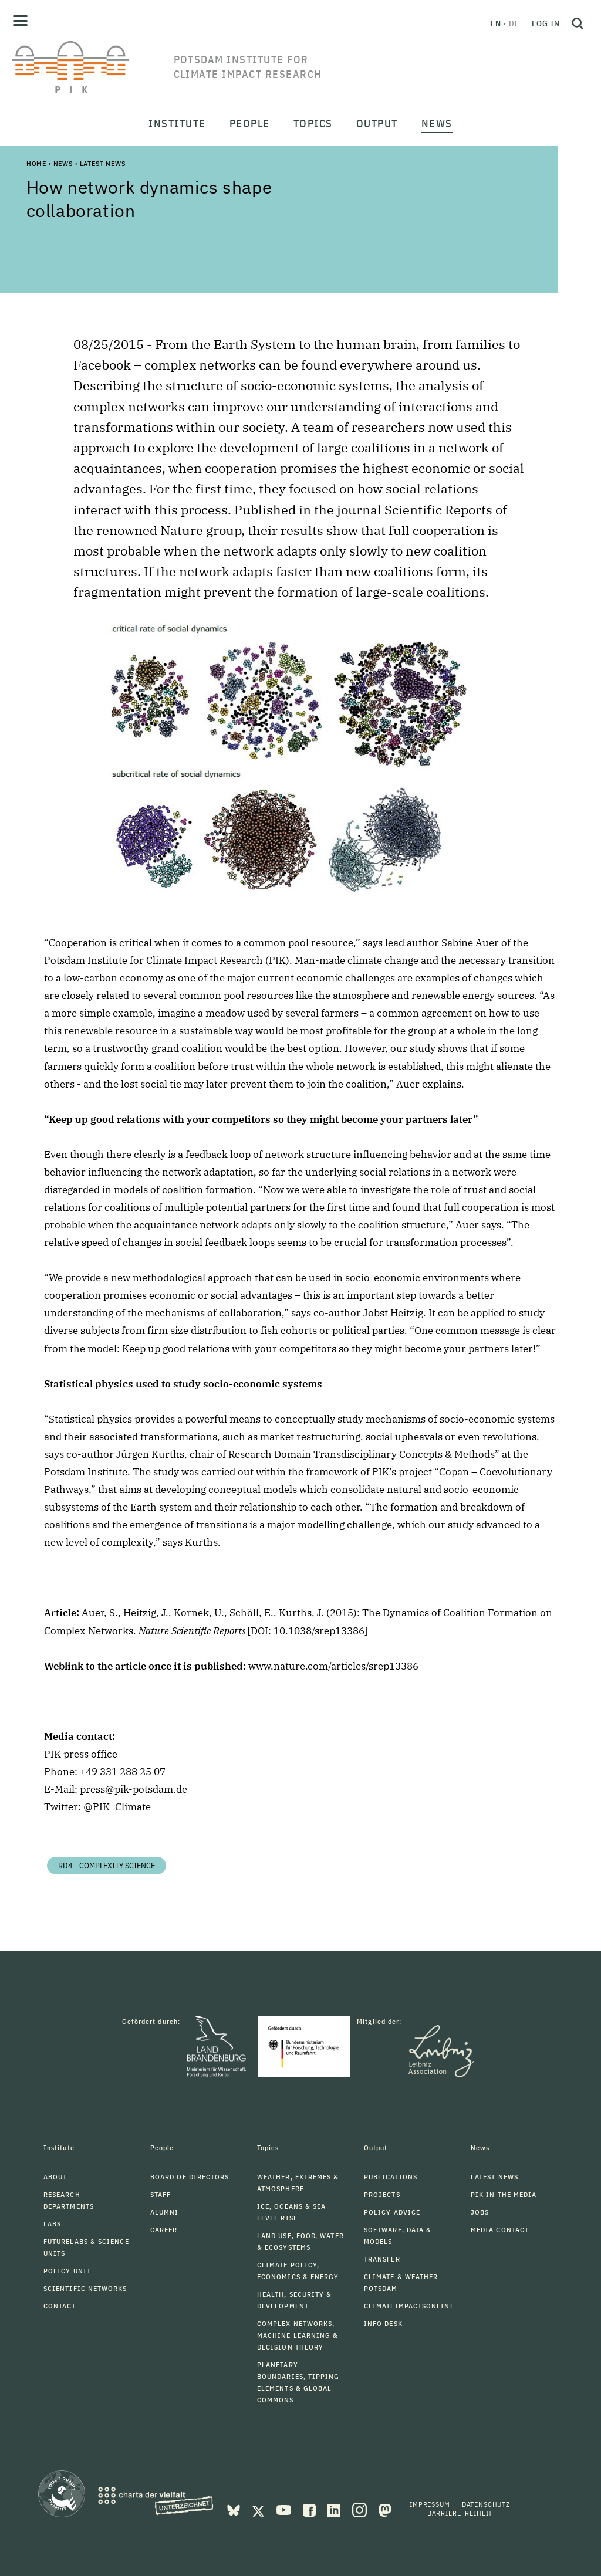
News (63, 163)
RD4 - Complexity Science (106, 1865)
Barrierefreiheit (459, 2513)
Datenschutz (486, 2504)
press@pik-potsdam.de (133, 1789)
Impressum (430, 2504)
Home (36, 163)
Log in (546, 23)
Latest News (103, 163)
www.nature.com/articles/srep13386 (333, 1666)
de (514, 23)
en (495, 23)
